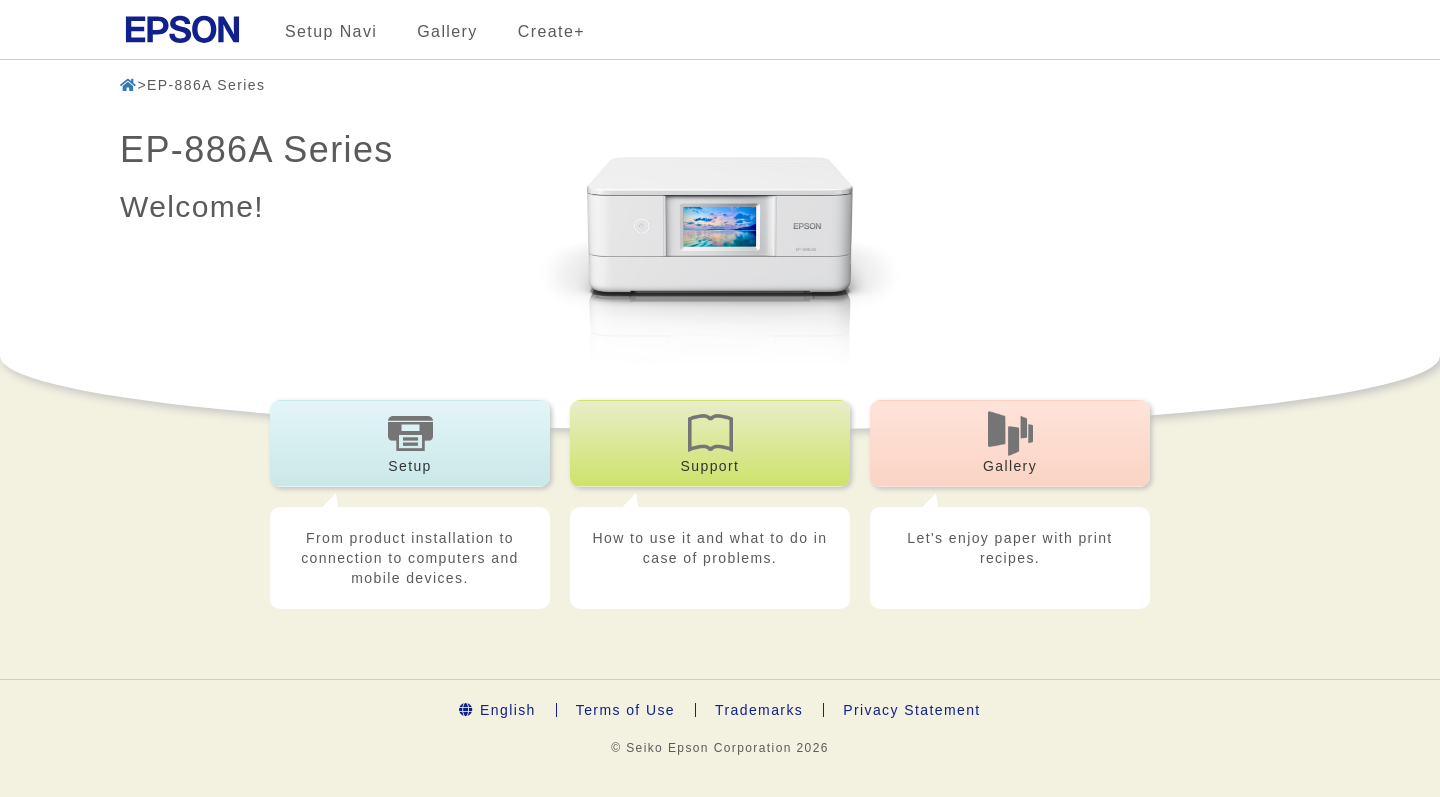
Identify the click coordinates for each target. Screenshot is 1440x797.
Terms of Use (625, 710)
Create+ (551, 31)
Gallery (447, 31)
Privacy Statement (911, 710)
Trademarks (759, 710)
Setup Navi (331, 31)
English (497, 710)
